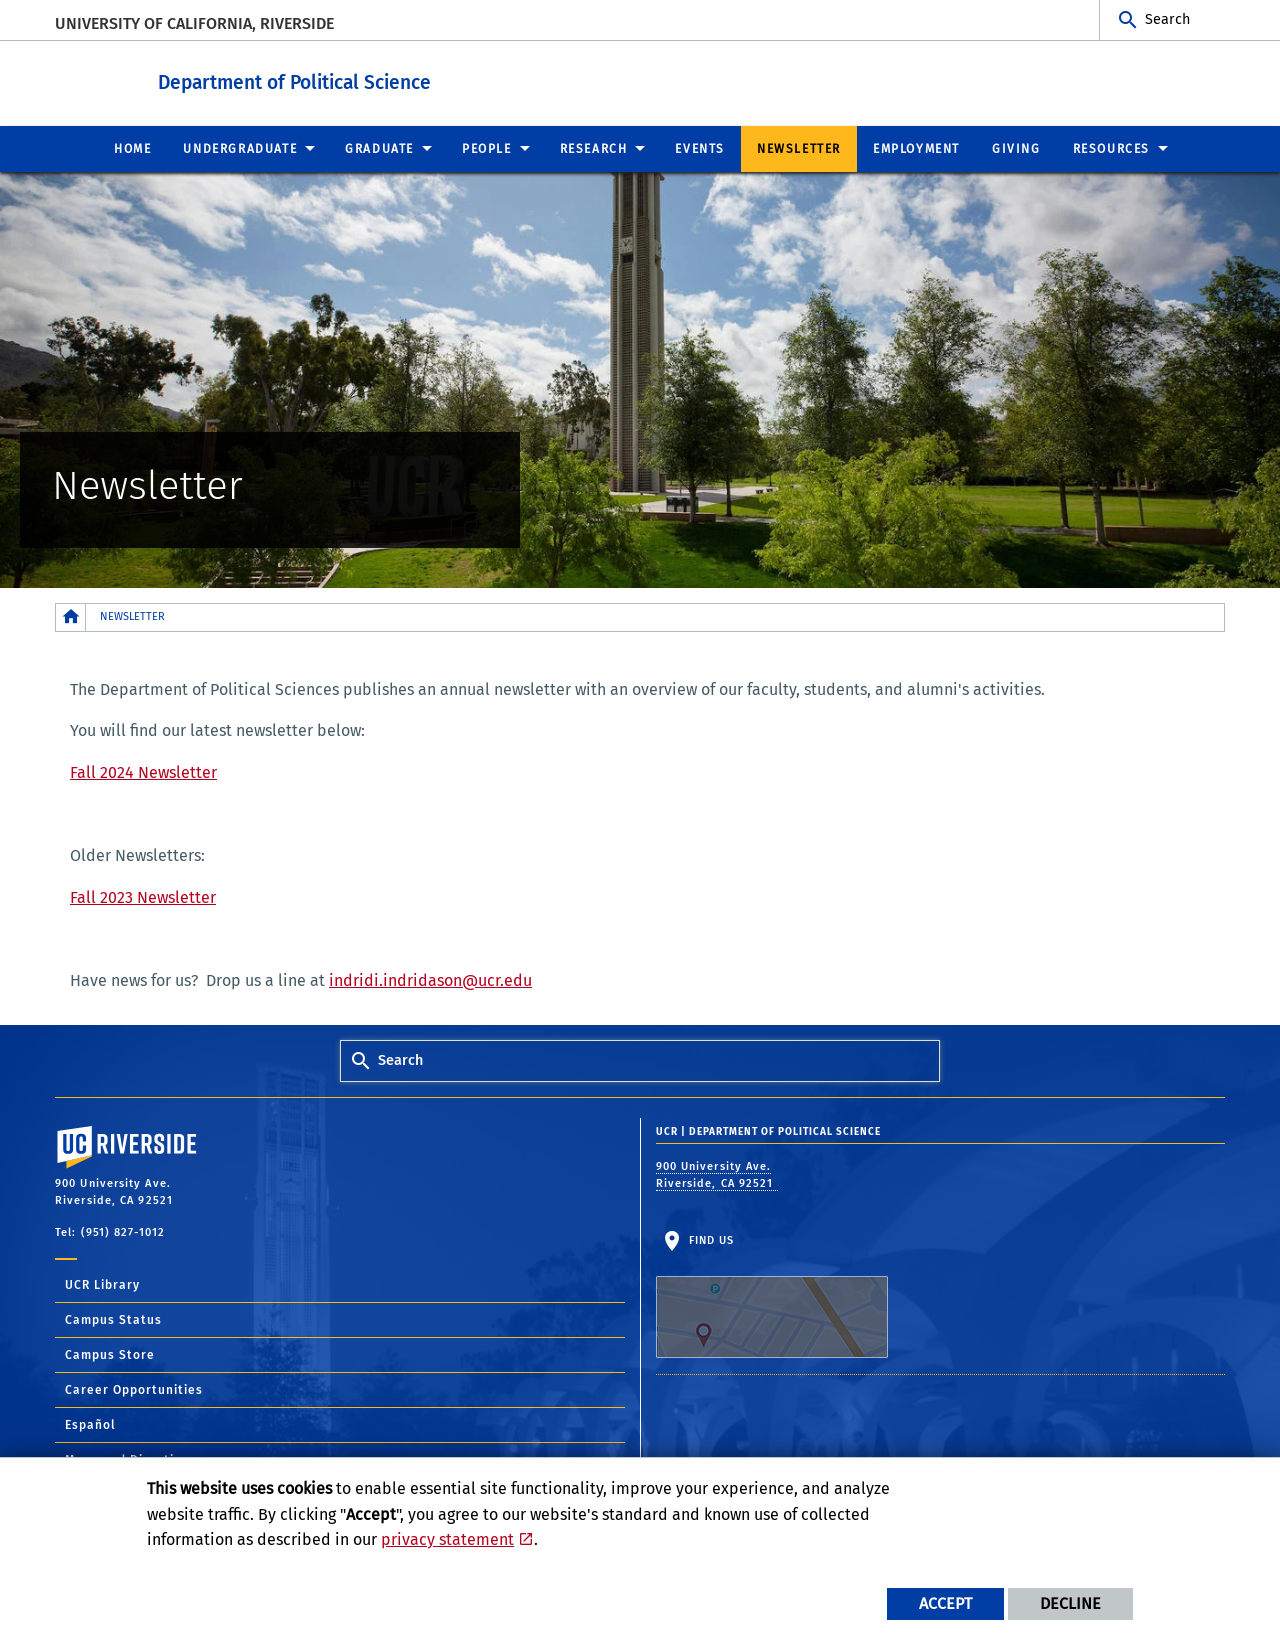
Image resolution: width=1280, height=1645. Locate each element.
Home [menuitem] (132, 148)
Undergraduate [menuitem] (240, 148)
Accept (945, 1603)
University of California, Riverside (194, 23)
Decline (1070, 1603)
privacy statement (447, 1539)
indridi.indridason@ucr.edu (430, 979)
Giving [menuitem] (1016, 148)
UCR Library (102, 1284)
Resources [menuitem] (1111, 148)
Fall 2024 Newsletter (143, 771)
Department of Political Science (386, 78)
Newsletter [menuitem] (799, 148)
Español (90, 1424)
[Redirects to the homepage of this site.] (71, 616)
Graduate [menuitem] (379, 148)
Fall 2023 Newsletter (143, 896)
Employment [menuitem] (916, 148)
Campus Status (113, 1319)
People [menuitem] (487, 148)
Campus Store (110, 1354)
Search (1167, 19)
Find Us (772, 1295)
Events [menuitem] (700, 148)
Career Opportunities (134, 1389)
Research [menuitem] (594, 148)
